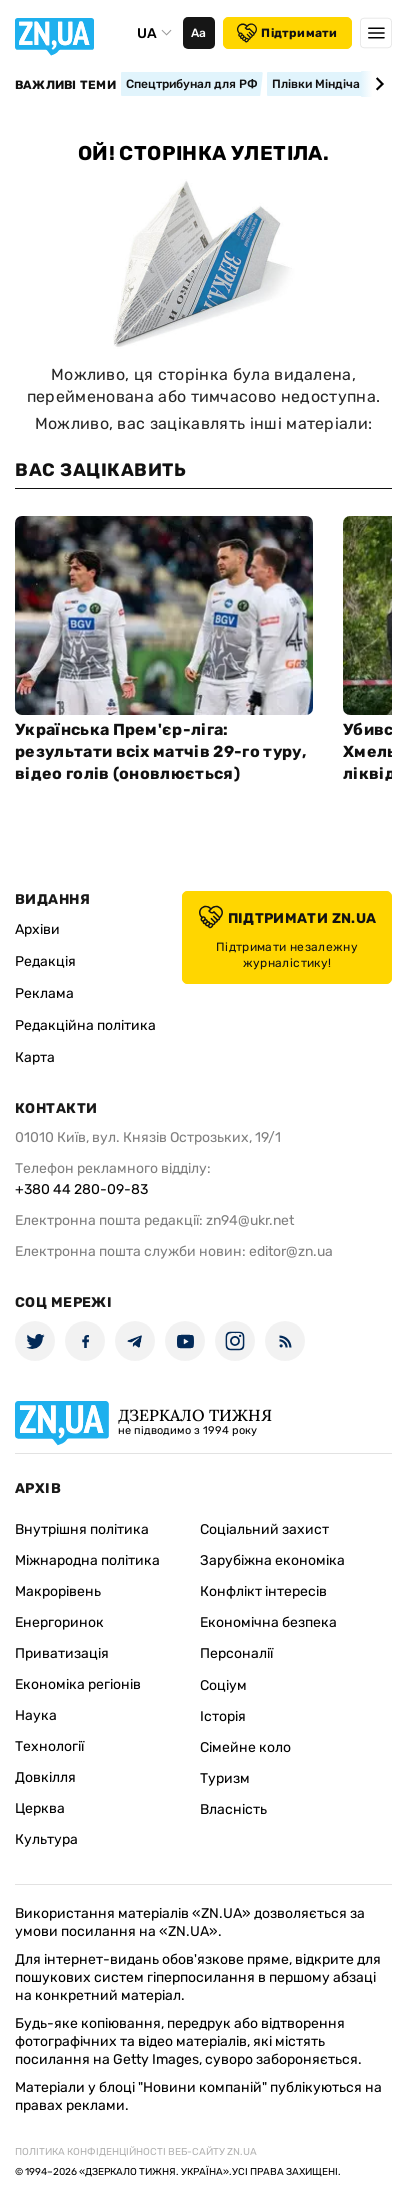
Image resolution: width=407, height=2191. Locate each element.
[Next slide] (376, 84)
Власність (233, 1809)
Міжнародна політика (87, 1560)
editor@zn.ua (291, 1251)
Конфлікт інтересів (263, 1591)
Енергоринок (59, 1622)
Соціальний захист (264, 1529)
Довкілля (45, 1777)
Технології (49, 1746)
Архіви (37, 929)
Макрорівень (58, 1591)
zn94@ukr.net (250, 1220)
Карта (35, 1057)
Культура (46, 1839)
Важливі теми (65, 85)
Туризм (225, 1778)
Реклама (44, 993)
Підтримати (287, 33)
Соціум (223, 1685)
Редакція (45, 961)
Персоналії (236, 1653)
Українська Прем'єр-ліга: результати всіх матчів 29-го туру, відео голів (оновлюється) (160, 751)
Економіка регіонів (78, 1684)
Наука (36, 1715)
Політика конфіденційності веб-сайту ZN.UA (136, 2152)
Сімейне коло (245, 1747)
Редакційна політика (85, 1025)
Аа (198, 33)
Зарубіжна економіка (272, 1560)
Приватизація (62, 1653)
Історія (223, 1716)
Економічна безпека (268, 1622)
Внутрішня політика (82, 1529)
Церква (40, 1808)
